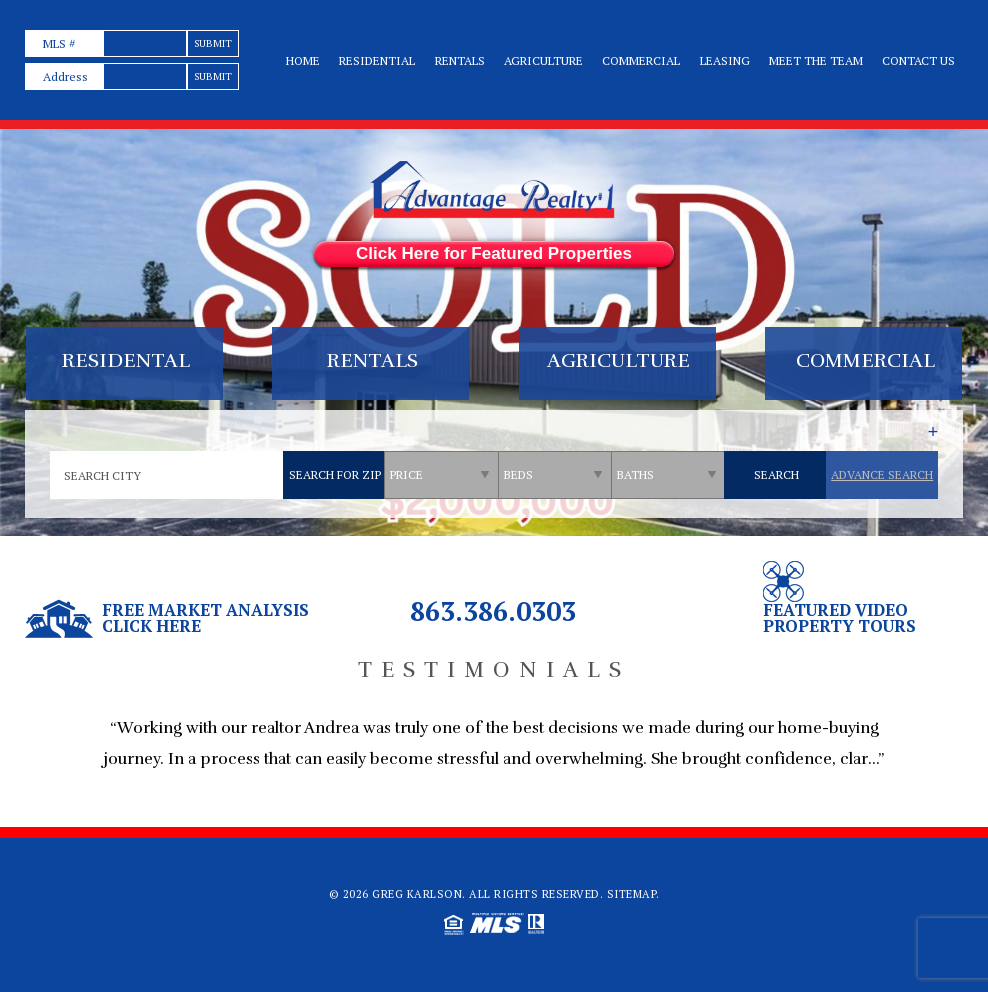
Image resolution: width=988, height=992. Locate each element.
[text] (145, 43)
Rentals (460, 60)
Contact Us (918, 60)
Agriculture (543, 60)
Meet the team (816, 60)
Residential (377, 60)
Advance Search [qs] (882, 474)
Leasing (725, 60)
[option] (494, 754)
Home (303, 60)
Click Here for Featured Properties (494, 253)
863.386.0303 (493, 611)
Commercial (641, 60)
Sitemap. (633, 894)
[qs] (442, 475)
